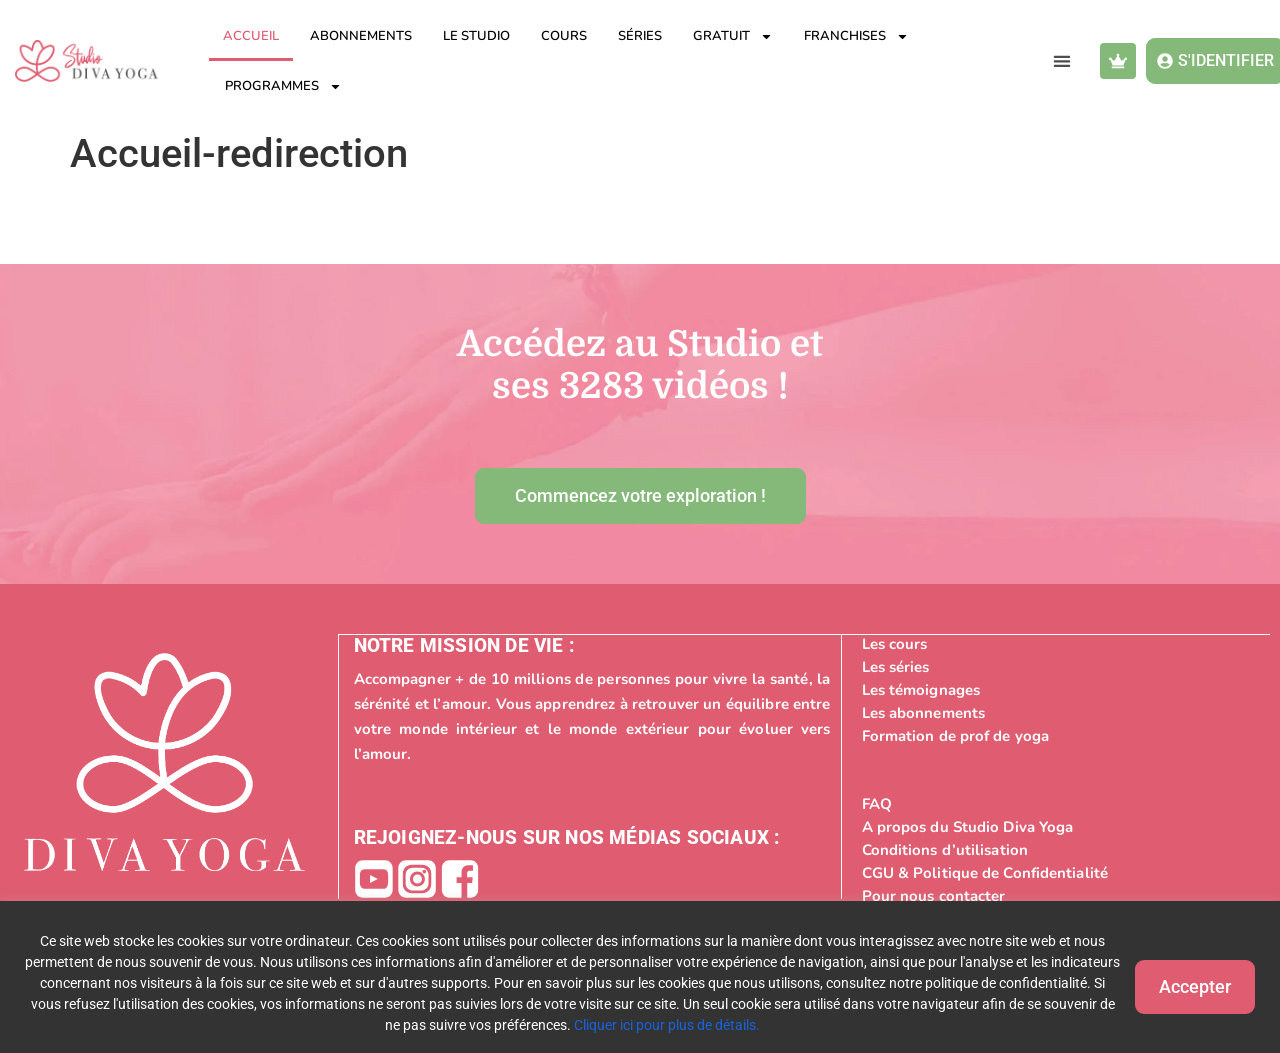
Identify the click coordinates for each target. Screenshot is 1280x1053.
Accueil (251, 36)
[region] (640, 977)
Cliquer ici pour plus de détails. (720, 1025)
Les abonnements (924, 712)
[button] (1061, 61)
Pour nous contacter (934, 895)
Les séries (896, 666)
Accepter (1180, 982)
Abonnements (361, 36)
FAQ (877, 803)
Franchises (856, 36)
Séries (640, 36)
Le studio (476, 36)
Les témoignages (921, 689)
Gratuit (733, 36)
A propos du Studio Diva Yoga (968, 826)
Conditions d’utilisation (945, 849)
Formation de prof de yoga (956, 735)
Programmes (283, 86)
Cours (564, 36)
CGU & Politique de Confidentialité (985, 872)
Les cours (895, 643)
